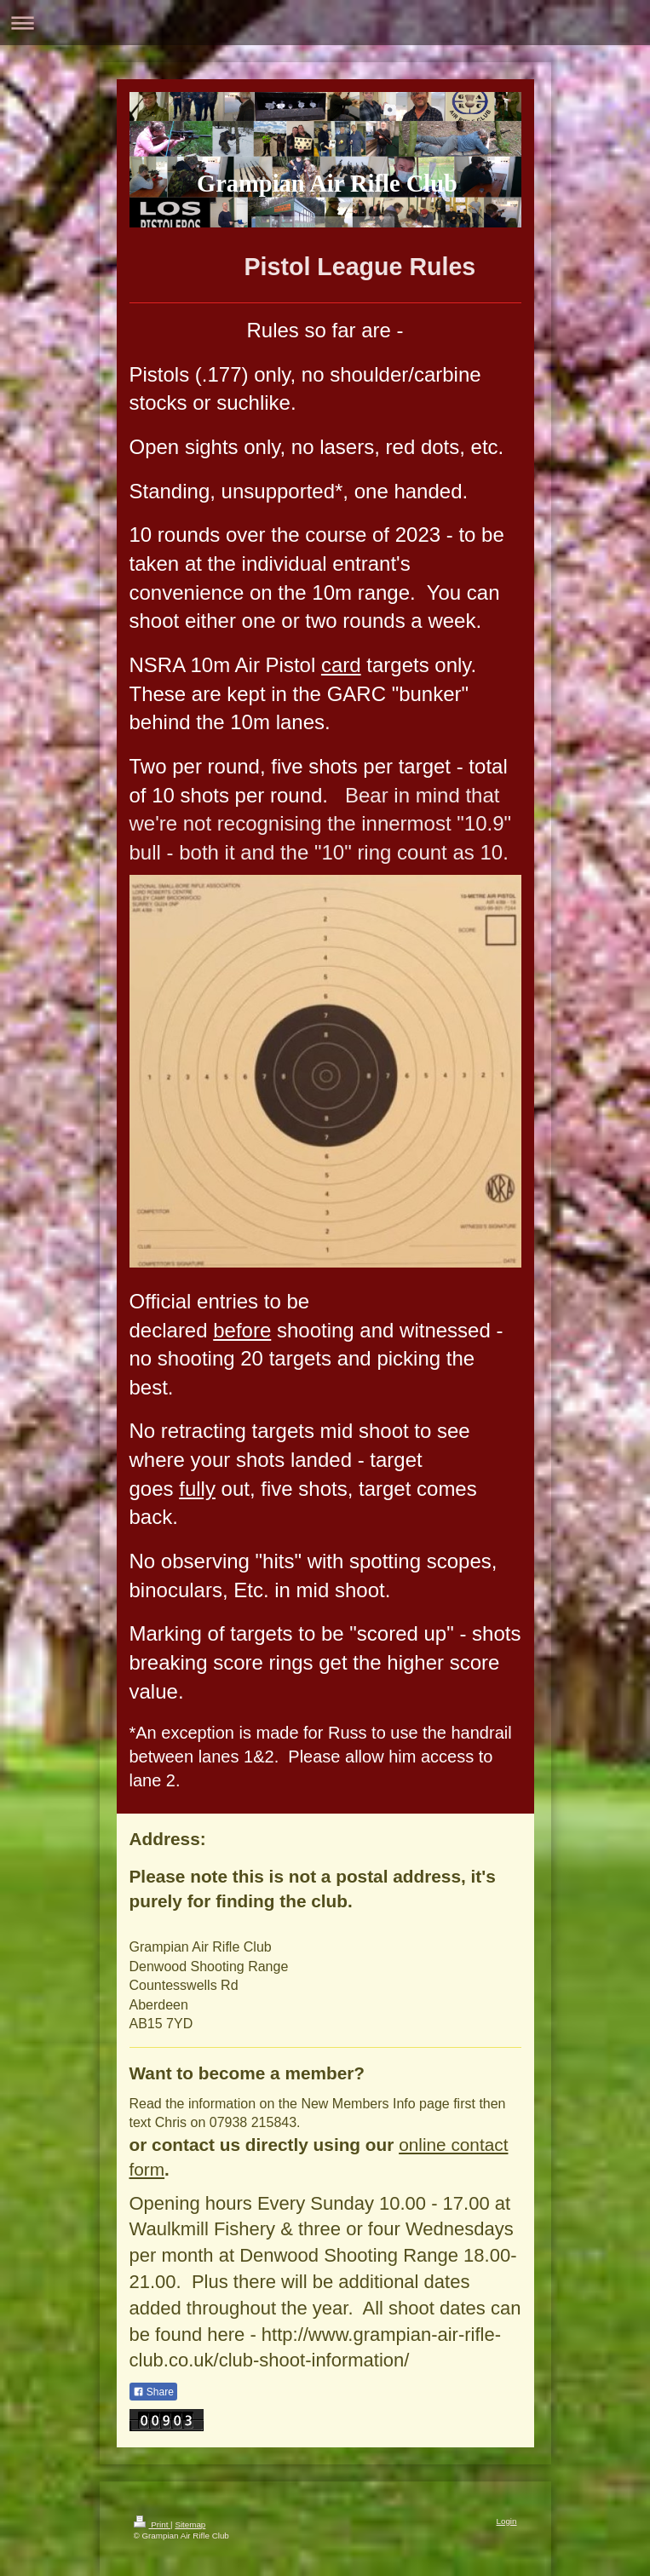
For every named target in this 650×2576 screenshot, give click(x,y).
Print (152, 2524)
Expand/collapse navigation (325, 22)
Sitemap (190, 2524)
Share (153, 2392)
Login (507, 2521)
